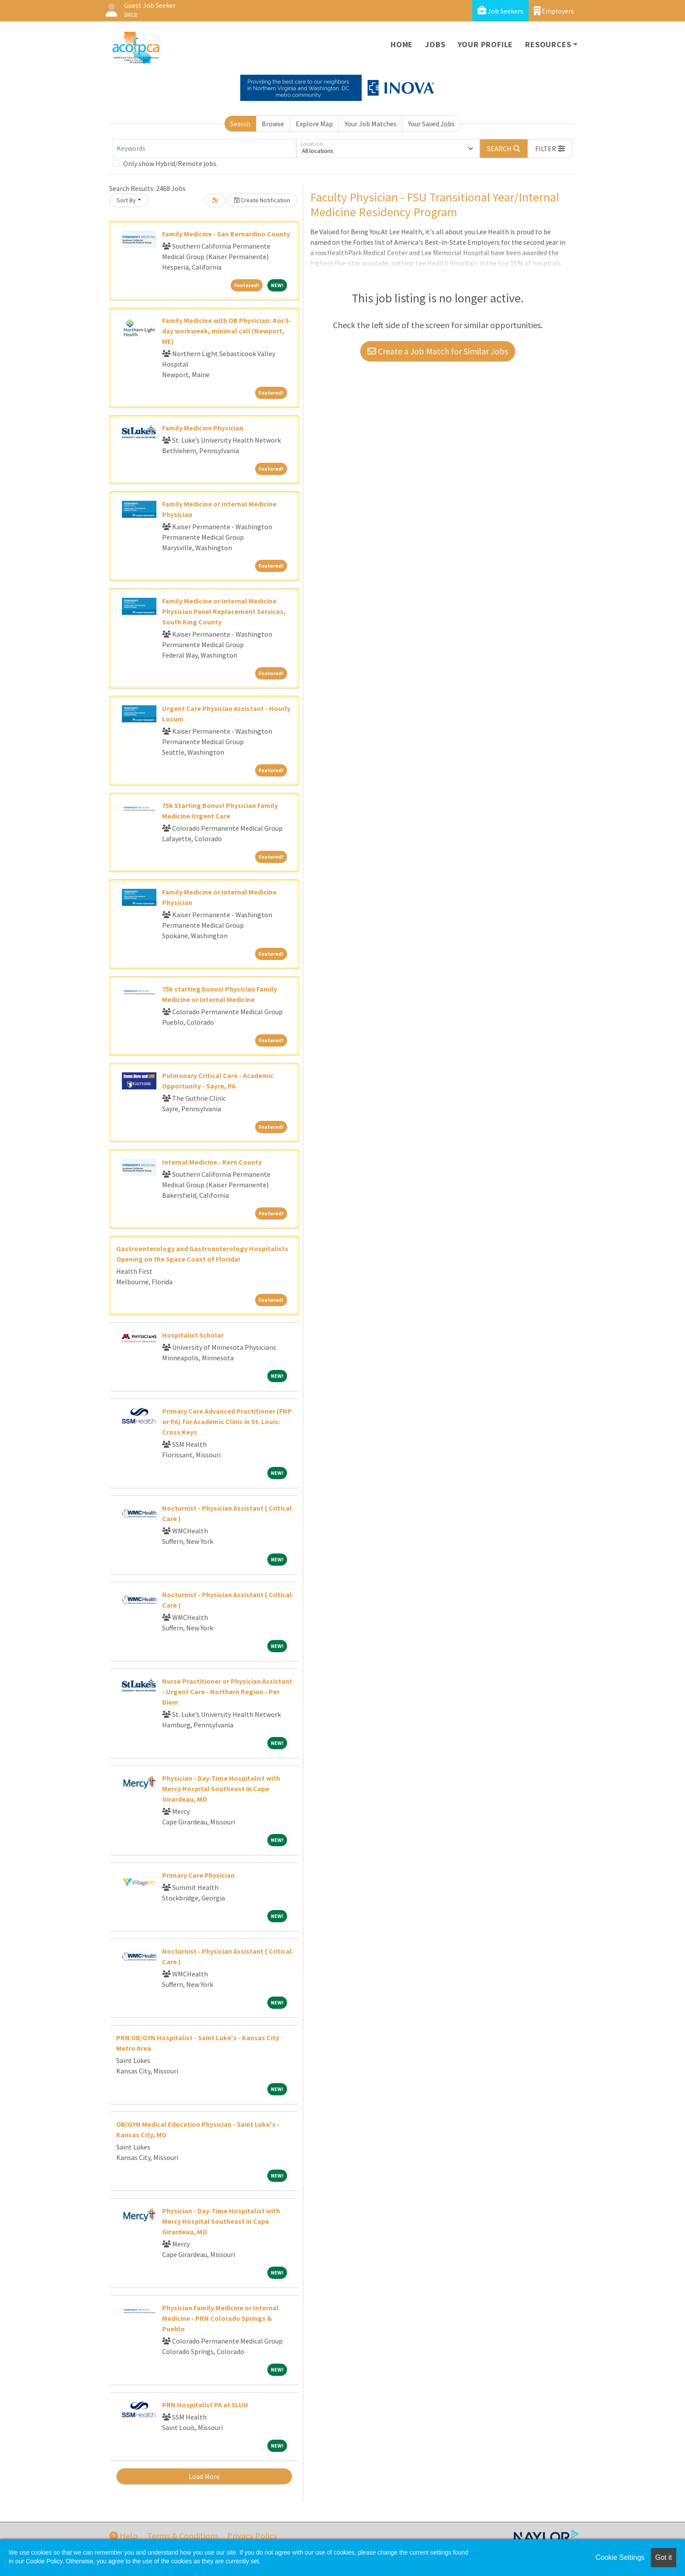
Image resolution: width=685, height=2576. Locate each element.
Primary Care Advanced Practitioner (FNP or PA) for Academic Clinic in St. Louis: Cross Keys (227, 1421)
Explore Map (314, 123)
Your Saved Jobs (431, 123)
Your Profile (485, 44)
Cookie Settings (619, 2557)
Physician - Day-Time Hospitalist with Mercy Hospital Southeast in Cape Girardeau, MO (221, 1788)
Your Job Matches (371, 123)
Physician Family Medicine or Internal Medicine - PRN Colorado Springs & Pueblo (220, 2318)
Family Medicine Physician (202, 427)
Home (402, 44)
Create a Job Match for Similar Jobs (437, 351)
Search (240, 123)
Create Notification (262, 200)
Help (123, 2535)
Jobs (435, 44)
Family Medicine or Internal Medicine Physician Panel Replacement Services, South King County (224, 611)
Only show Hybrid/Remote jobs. (170, 163)
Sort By (126, 200)
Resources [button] (548, 44)
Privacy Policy (252, 2535)
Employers (554, 10)
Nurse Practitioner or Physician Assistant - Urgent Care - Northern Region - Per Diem (227, 1691)
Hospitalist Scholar (193, 1335)
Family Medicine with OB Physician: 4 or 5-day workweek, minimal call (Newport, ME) (226, 331)
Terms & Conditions (182, 2535)
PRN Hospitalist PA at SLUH (205, 2404)
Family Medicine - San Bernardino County (226, 233)
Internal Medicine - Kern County (212, 1162)
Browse (273, 123)
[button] (550, 148)
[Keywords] (204, 148)
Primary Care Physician (198, 1875)
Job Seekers (500, 10)
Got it (663, 2557)
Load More (204, 2476)
